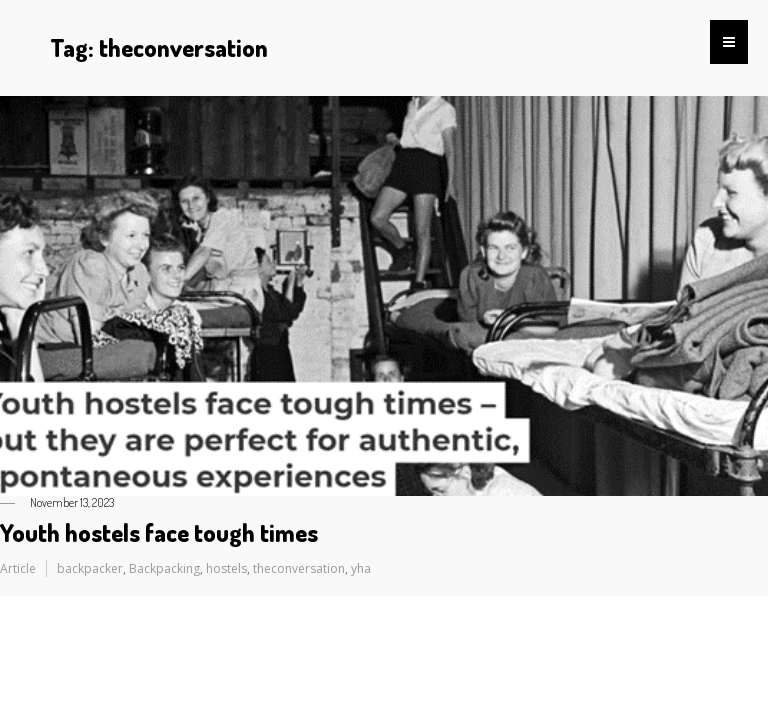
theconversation (299, 568)
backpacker (90, 568)
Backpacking (164, 568)
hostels (226, 568)
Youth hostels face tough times (159, 532)
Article (18, 568)
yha (361, 568)
